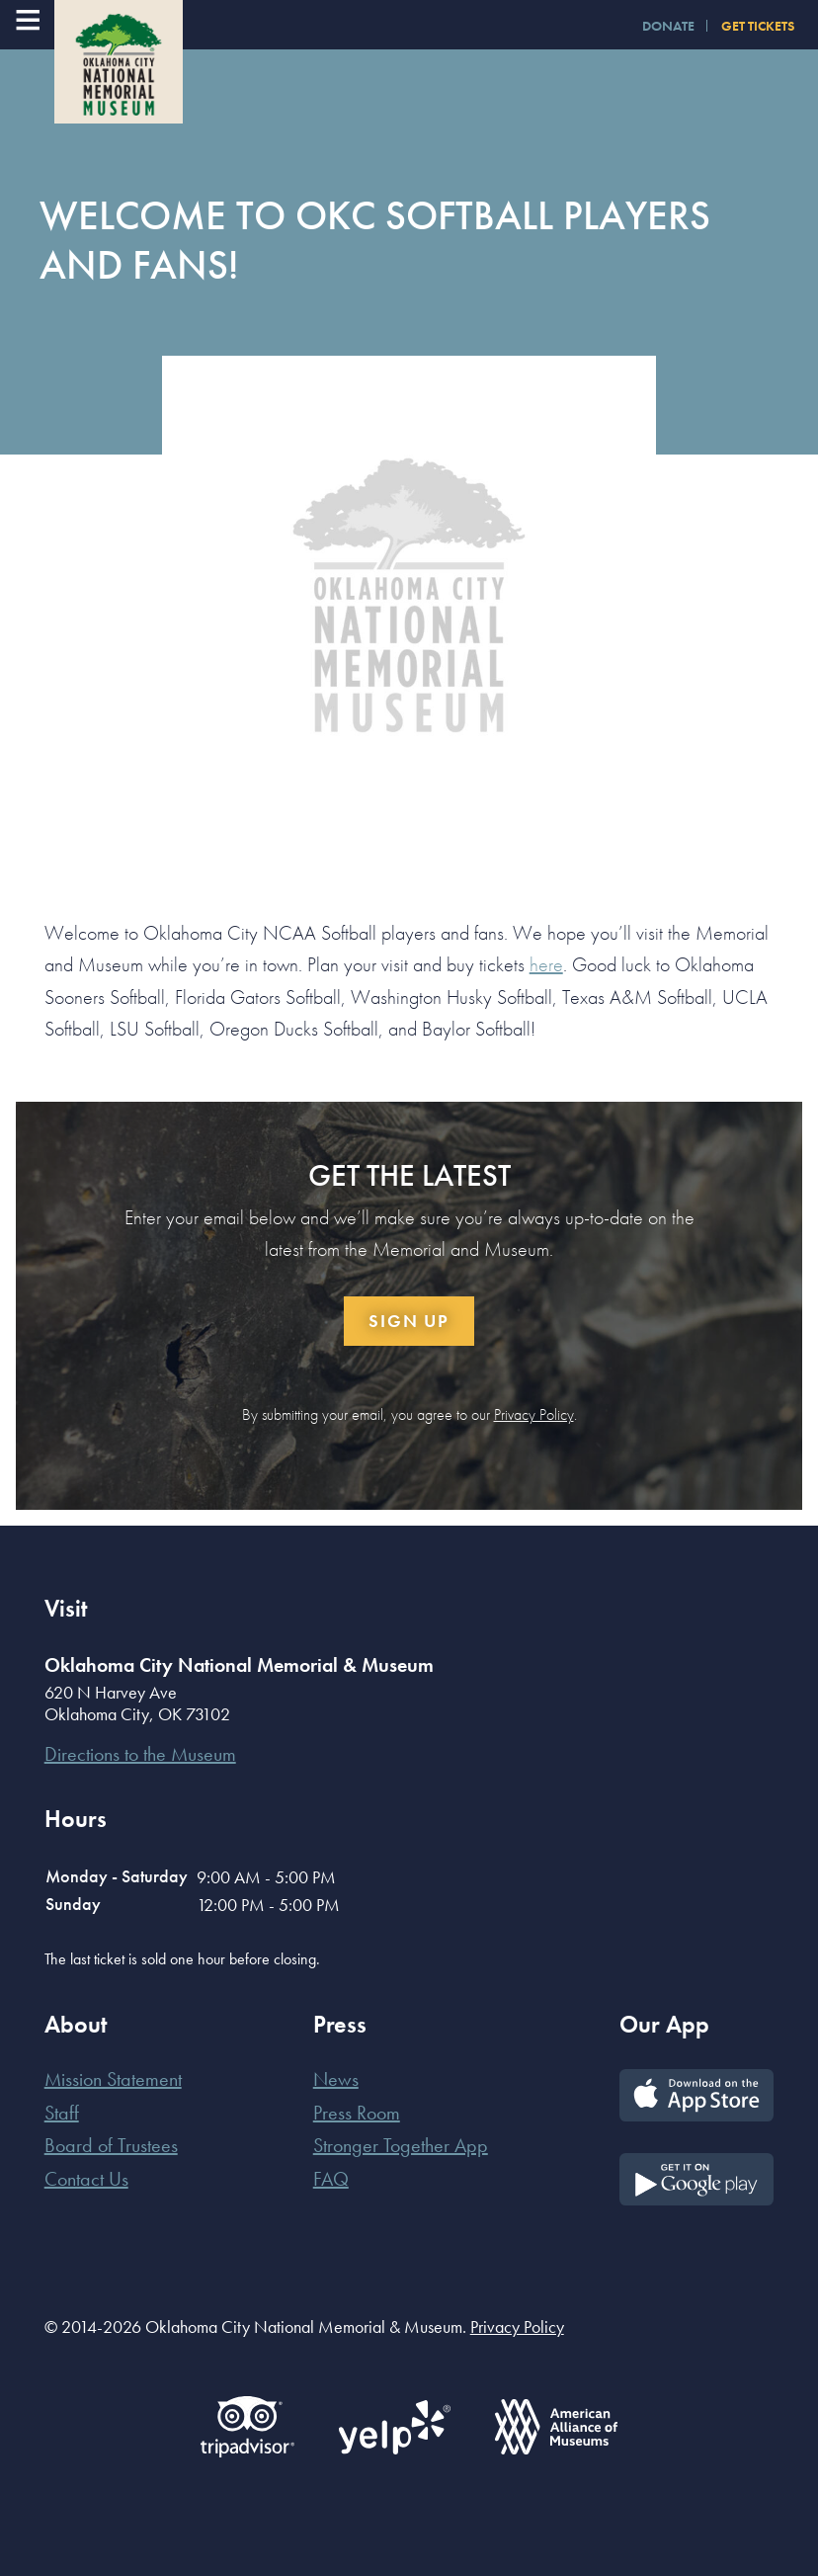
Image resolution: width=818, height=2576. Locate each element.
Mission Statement (113, 2079)
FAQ (331, 2179)
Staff (61, 2112)
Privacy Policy (534, 1414)
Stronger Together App (400, 2145)
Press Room (356, 2112)
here (546, 964)
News (336, 2079)
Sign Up (409, 1320)
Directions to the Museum (140, 1754)
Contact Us (86, 2179)
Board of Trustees (111, 2145)
